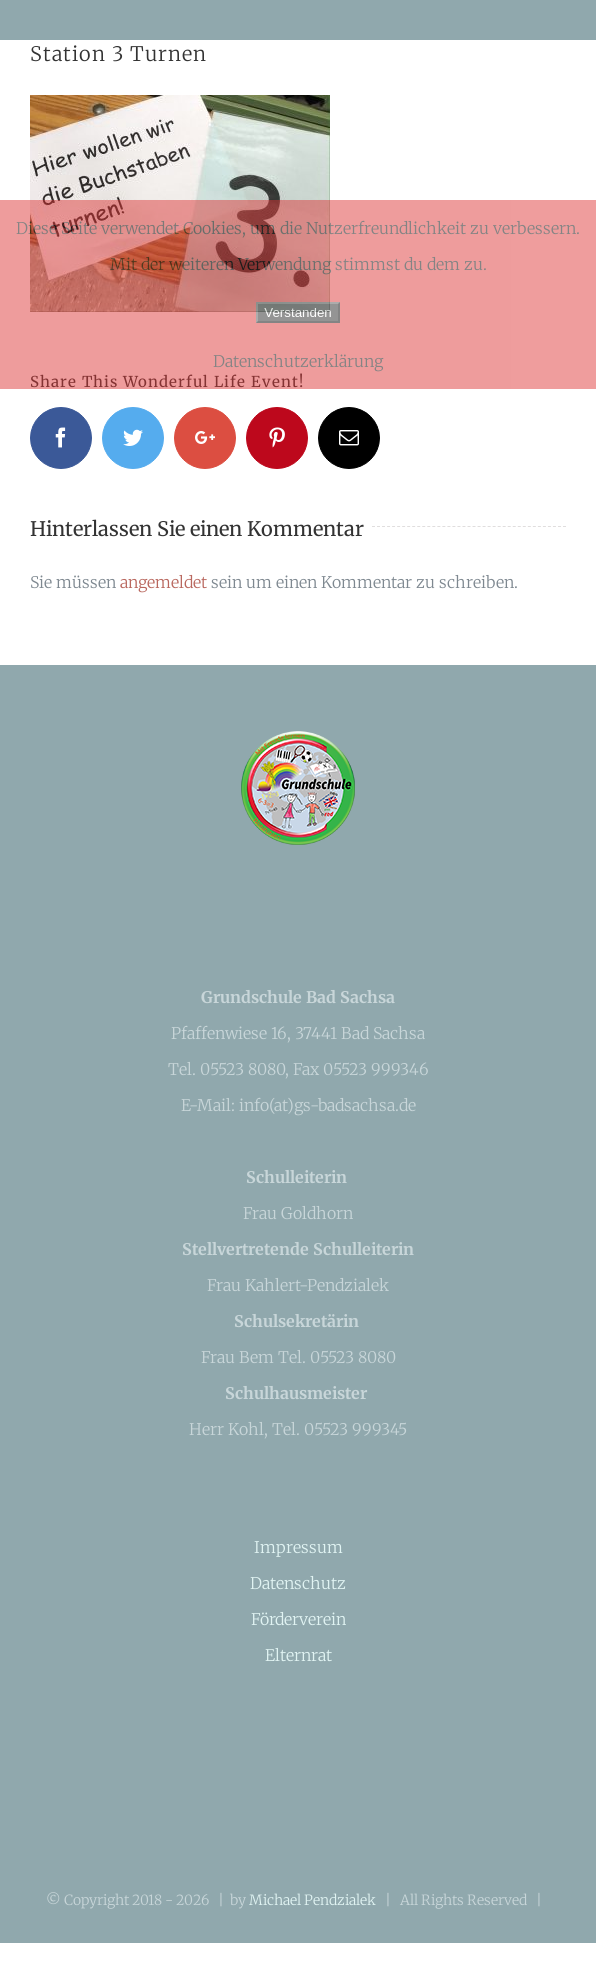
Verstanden (297, 312)
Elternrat (298, 1655)
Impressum (298, 1547)
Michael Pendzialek (312, 1900)
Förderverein (298, 1619)
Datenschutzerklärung (298, 361)
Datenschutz (298, 1583)
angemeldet (163, 582)
